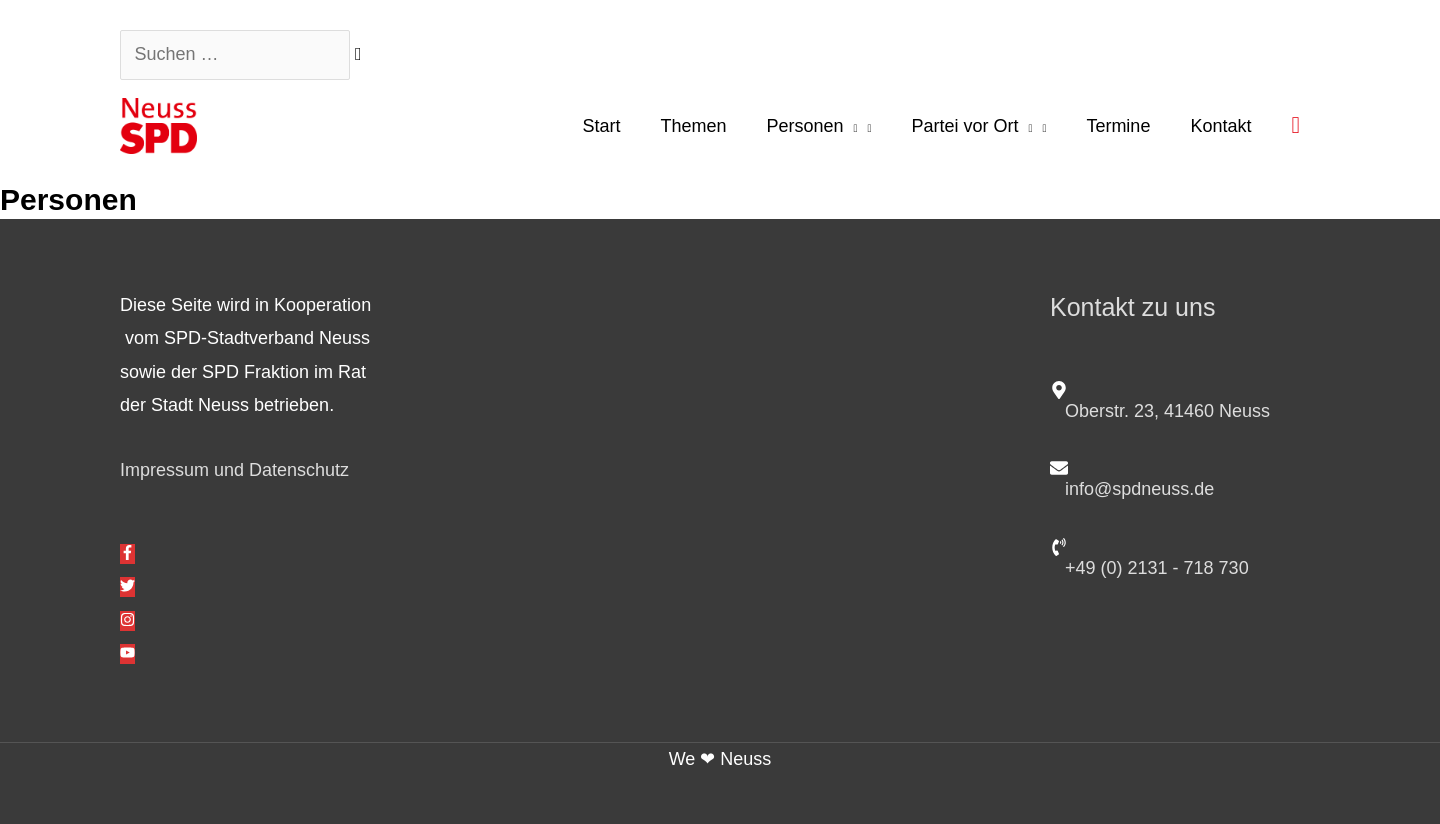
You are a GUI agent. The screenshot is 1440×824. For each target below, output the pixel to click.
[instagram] (127, 621)
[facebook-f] (127, 554)
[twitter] (127, 587)
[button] (1295, 125)
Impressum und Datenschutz (234, 470)
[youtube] (127, 654)
